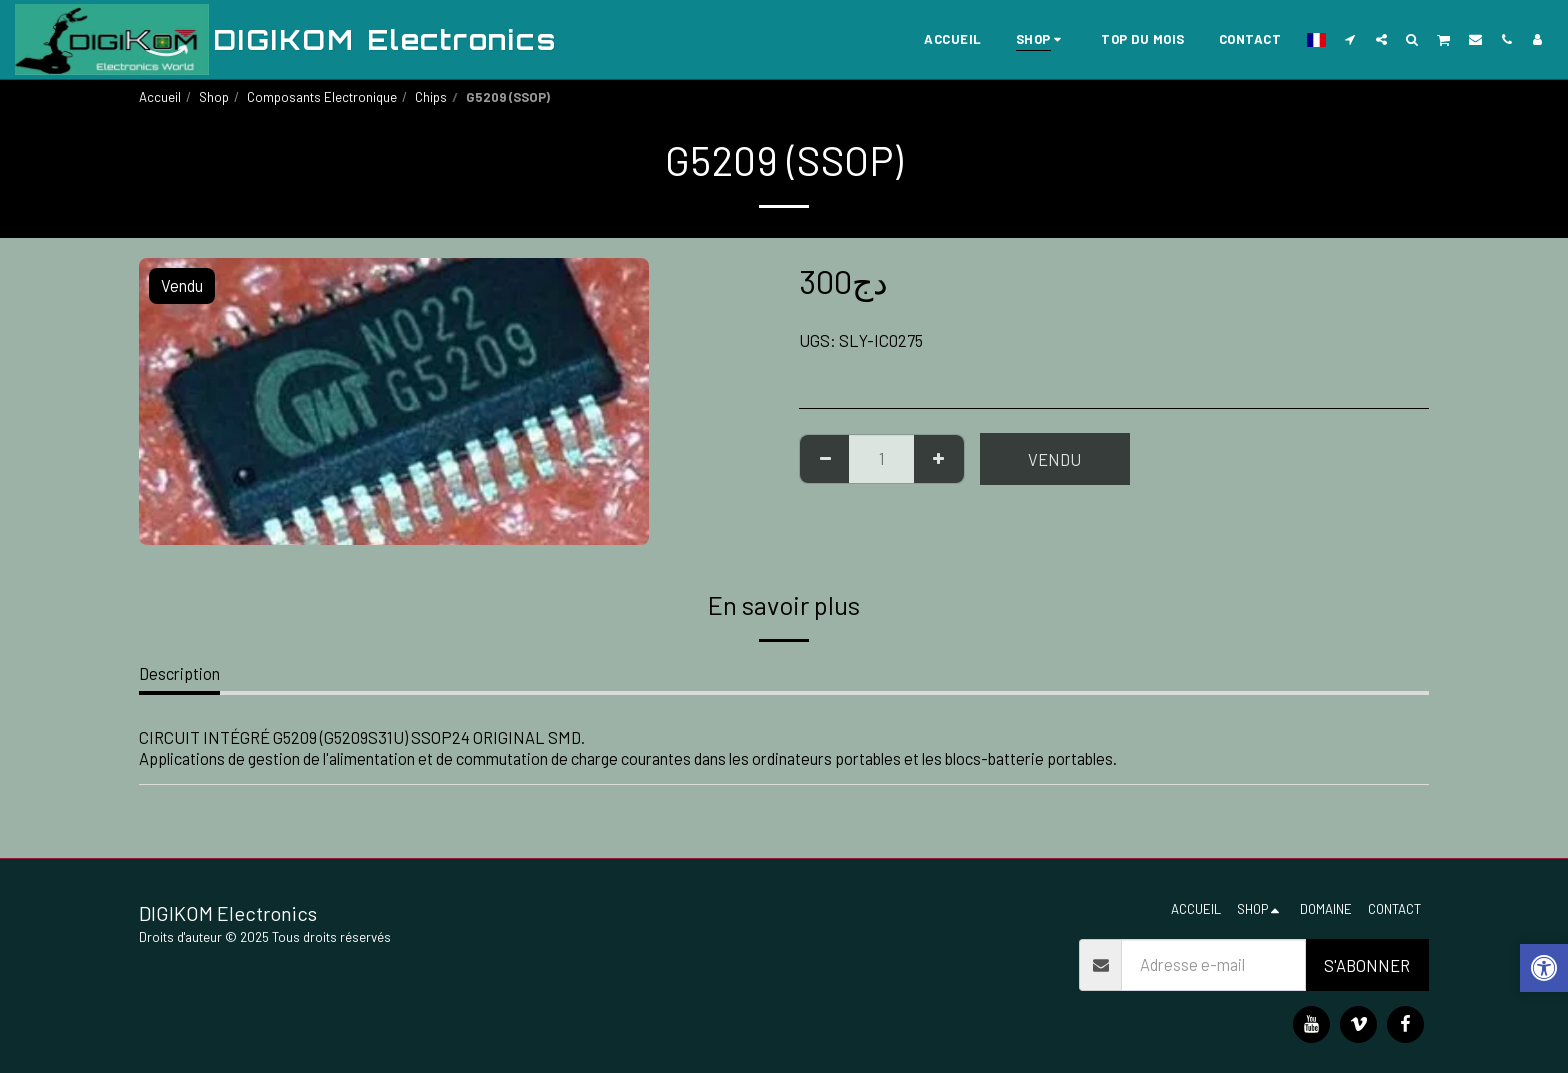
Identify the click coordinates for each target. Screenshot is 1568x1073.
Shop (214, 97)
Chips (431, 97)
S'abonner (1367, 965)
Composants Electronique (322, 97)
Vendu (1054, 459)
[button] (1350, 39)
